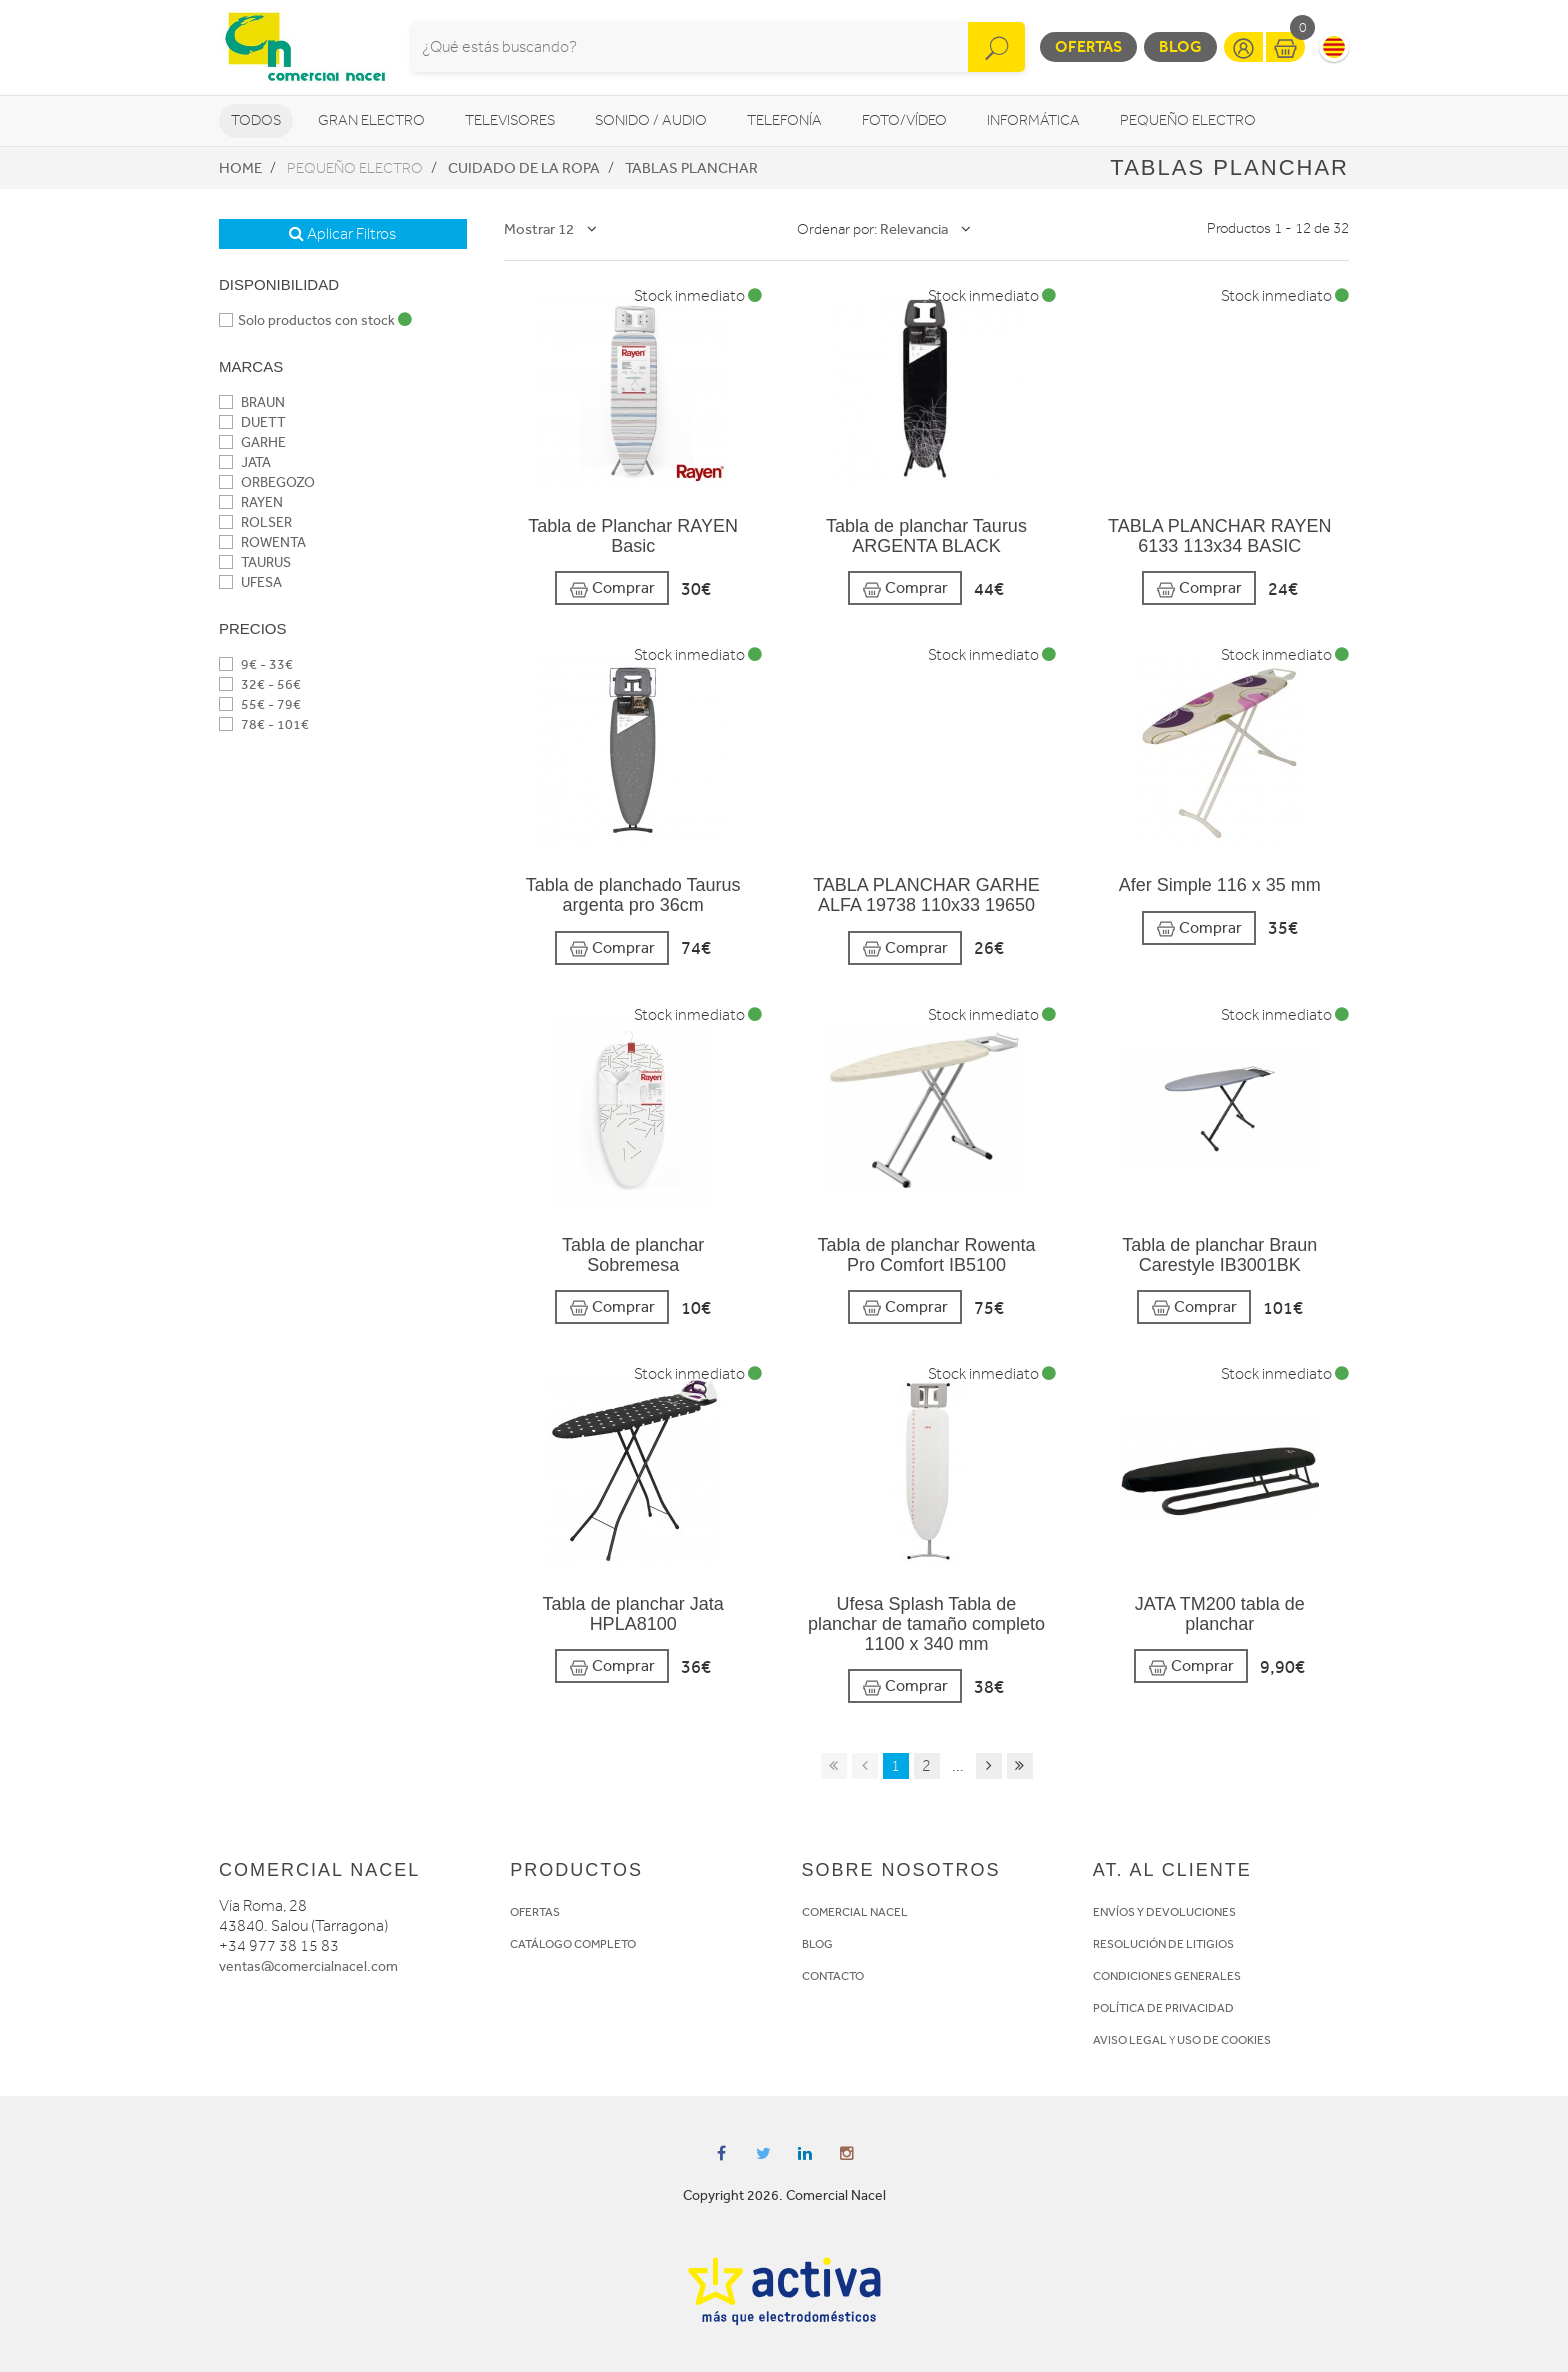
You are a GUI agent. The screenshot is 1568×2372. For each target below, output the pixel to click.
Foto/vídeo (904, 120)
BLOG (817, 1944)
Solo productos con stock (315, 320)
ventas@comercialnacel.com (308, 1966)
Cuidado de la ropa (524, 168)
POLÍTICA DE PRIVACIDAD (1163, 2008)
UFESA (250, 582)
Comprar (612, 588)
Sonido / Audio (651, 120)
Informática (1033, 120)
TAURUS (255, 562)
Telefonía (784, 120)
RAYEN (251, 502)
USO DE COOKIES (1224, 2040)
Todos (256, 120)
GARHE (252, 442)
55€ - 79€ (260, 704)
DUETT (252, 422)
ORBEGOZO (267, 482)
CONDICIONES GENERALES (1167, 1976)
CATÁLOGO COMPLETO (573, 1944)
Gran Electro (371, 120)
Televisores (510, 120)
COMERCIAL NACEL (855, 1912)
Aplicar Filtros (342, 234)
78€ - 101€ (264, 724)
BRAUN (252, 402)
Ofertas (1088, 46)
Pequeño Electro (1188, 120)
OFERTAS (535, 1912)
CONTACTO (833, 1976)
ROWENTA (262, 542)
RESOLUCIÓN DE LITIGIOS (1163, 1944)
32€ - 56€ (260, 684)
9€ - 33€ (256, 664)
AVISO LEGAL (1130, 2040)
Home (240, 168)
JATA (245, 462)
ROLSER (255, 522)
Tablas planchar (691, 168)
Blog (1180, 46)
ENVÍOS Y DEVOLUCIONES (1164, 1912)
